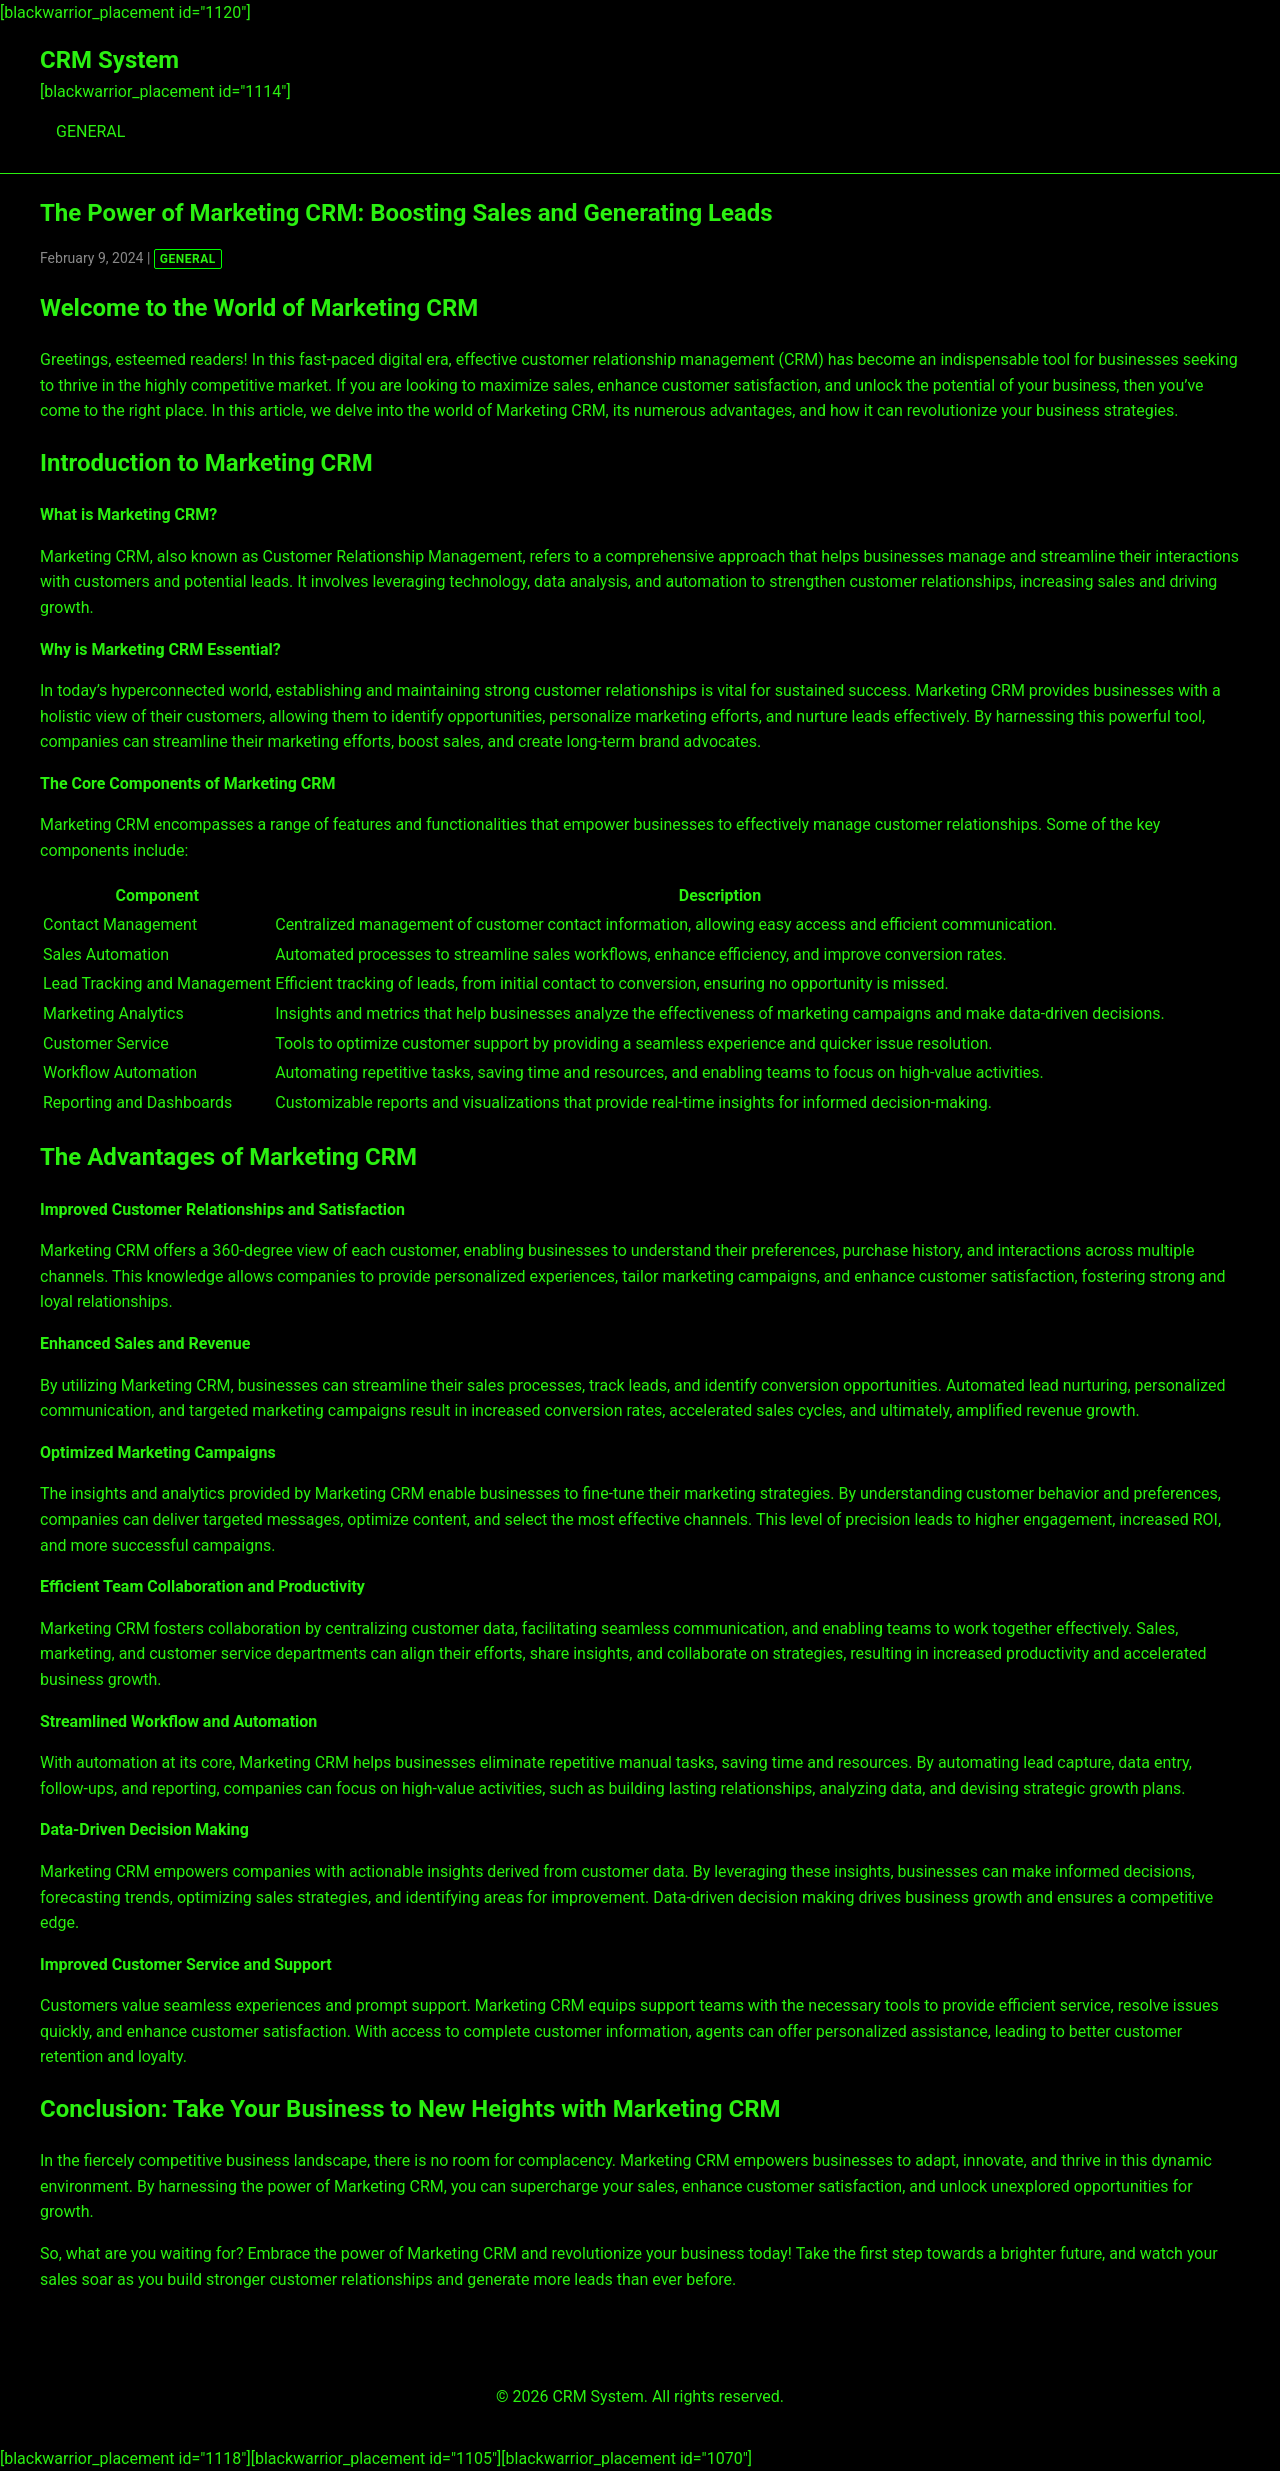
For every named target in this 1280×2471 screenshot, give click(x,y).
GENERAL (90, 131)
